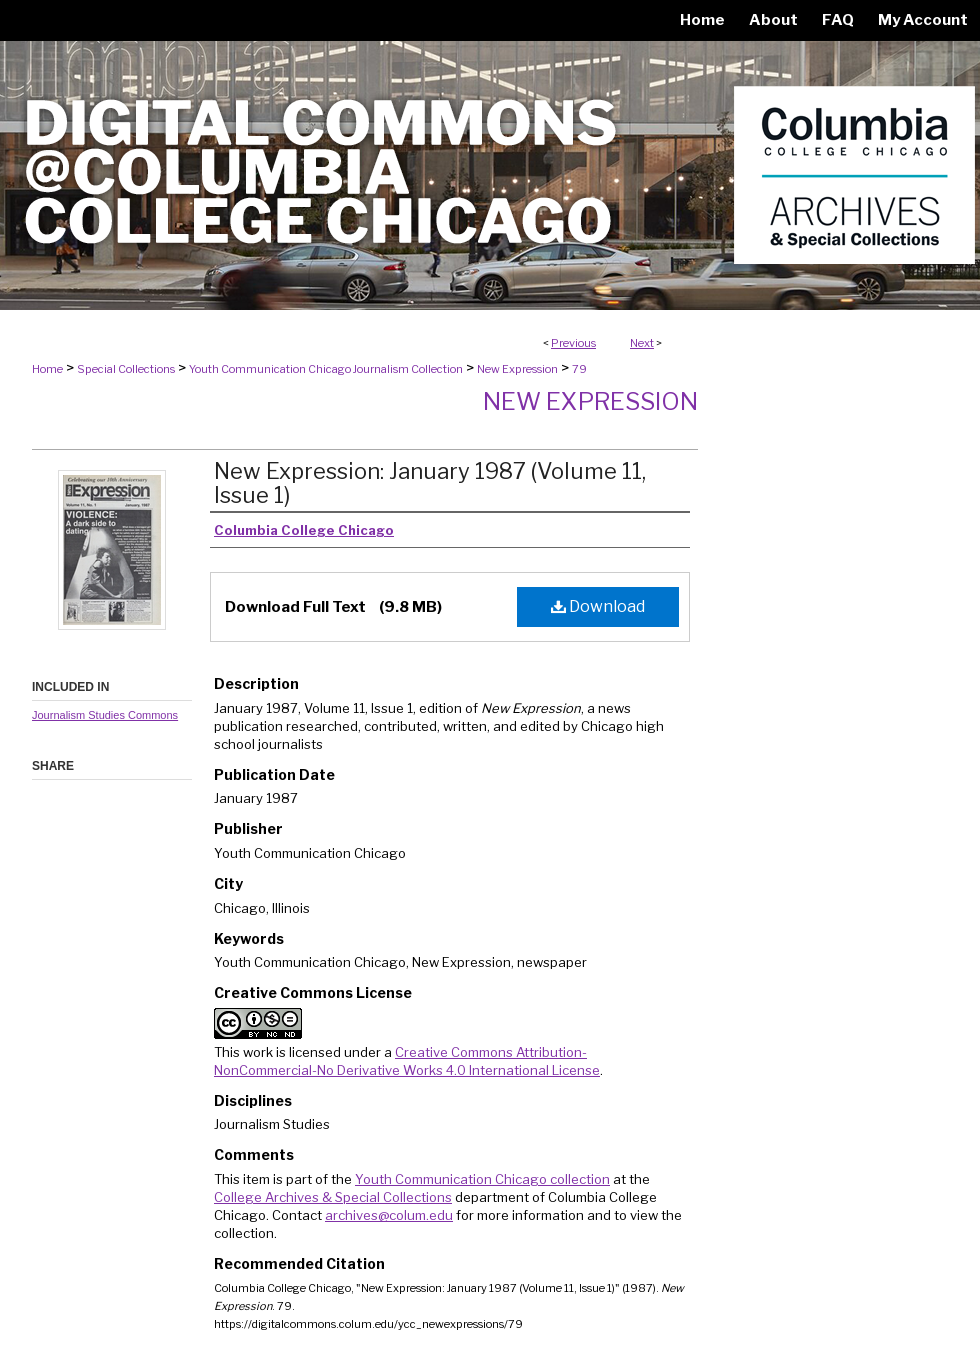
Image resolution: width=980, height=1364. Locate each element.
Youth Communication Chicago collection (482, 1179)
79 (579, 369)
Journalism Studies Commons (105, 715)
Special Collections (126, 369)
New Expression (517, 369)
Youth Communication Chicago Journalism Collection (326, 369)
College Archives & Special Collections (333, 1197)
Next (642, 343)
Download (598, 606)
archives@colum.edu (389, 1215)
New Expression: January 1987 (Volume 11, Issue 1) (430, 483)
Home (47, 369)
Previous (573, 343)
